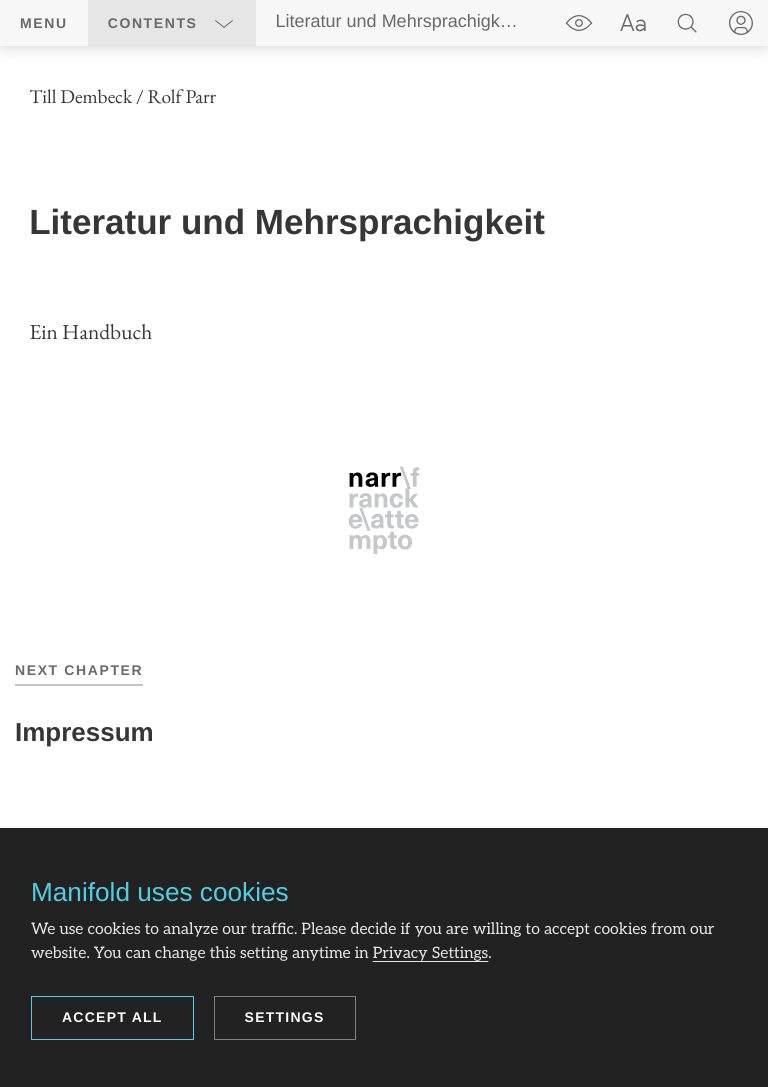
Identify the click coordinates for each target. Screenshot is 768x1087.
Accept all (112, 1017)
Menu (44, 23)
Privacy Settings (431, 953)
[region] (384, 318)
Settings (285, 1017)
